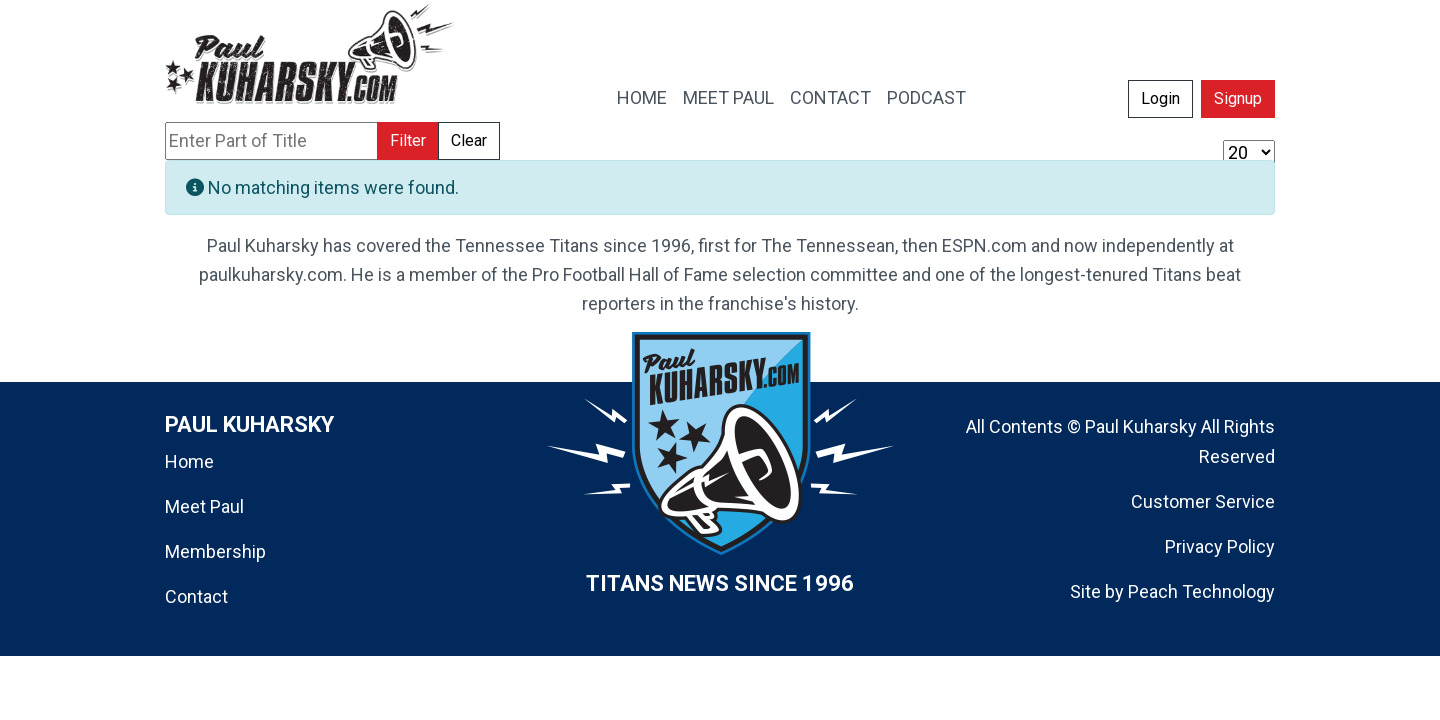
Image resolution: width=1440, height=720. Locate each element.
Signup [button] (1238, 98)
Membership (215, 551)
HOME (642, 97)
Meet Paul (204, 506)
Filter (408, 140)
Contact (196, 596)
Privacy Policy (1220, 546)
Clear (469, 140)
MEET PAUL (728, 97)
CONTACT (830, 97)
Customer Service (1203, 501)
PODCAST (926, 97)
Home (189, 461)
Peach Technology (1201, 591)
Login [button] (1160, 98)
